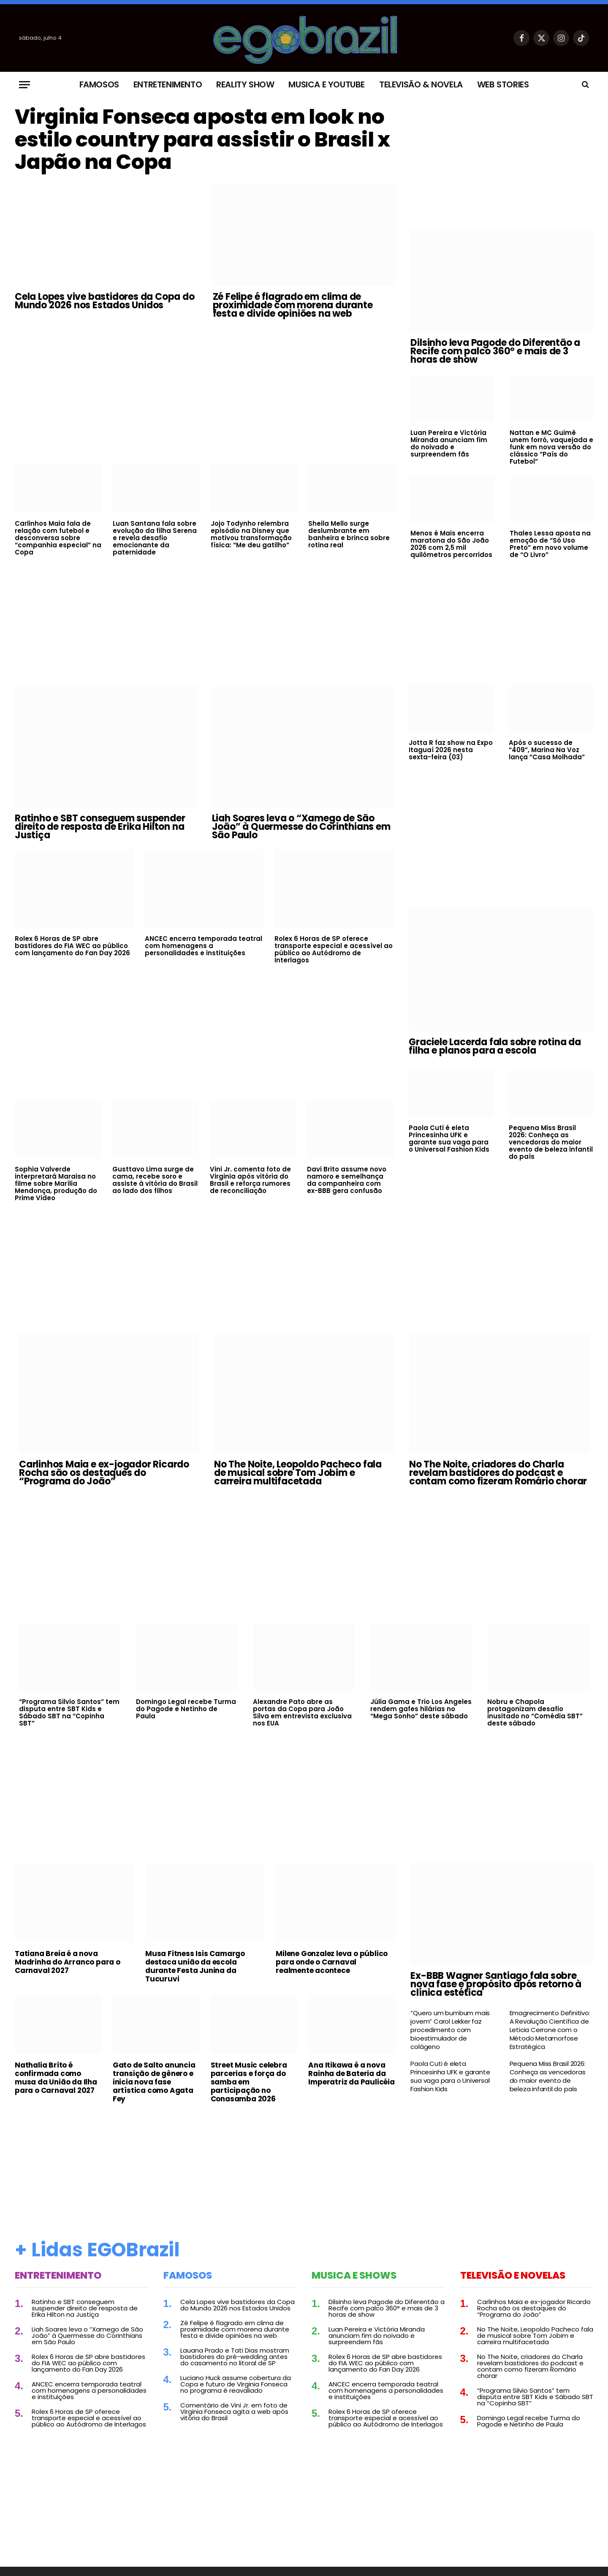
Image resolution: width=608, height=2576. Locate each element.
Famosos (99, 84)
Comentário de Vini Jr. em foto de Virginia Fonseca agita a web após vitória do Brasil (234, 2411)
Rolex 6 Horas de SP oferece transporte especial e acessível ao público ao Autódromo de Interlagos (333, 949)
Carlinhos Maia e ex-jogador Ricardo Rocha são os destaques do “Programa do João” (104, 1473)
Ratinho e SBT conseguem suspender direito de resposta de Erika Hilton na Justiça (100, 827)
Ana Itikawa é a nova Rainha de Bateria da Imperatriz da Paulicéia (351, 2073)
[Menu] (24, 84)
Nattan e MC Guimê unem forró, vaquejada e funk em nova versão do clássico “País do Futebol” (551, 447)
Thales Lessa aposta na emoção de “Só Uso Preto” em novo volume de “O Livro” (550, 544)
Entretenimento (167, 84)
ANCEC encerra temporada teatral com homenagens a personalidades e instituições (203, 946)
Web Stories (503, 84)
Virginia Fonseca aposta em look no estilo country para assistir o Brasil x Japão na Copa (205, 141)
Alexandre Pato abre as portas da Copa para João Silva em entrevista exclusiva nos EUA (302, 1712)
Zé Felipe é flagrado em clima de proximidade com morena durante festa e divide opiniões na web (293, 308)
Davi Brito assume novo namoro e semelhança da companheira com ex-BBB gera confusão (346, 1180)
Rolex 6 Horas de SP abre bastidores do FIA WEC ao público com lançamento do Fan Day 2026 (72, 946)
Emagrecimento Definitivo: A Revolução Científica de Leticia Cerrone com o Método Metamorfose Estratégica (550, 2030)
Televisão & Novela (421, 84)
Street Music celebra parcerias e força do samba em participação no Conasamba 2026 (249, 2082)
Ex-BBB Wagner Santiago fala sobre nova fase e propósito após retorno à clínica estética (495, 1984)
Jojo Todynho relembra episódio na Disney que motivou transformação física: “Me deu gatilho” (251, 537)
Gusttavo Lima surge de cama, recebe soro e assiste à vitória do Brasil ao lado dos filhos (155, 1180)
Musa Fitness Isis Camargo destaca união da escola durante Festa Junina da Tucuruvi (195, 1967)
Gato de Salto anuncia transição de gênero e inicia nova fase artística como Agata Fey (154, 2082)
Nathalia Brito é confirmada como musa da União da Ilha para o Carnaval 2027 (56, 2078)
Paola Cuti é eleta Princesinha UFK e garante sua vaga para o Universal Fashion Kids (449, 1139)
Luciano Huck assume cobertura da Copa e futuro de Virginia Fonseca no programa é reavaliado (235, 2384)
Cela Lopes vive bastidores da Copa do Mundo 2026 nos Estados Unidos (105, 304)
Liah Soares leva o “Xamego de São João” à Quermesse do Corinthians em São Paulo (301, 827)
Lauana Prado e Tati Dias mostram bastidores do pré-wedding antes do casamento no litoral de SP (234, 2357)
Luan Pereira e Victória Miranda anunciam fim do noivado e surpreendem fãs (448, 443)
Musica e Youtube (326, 84)
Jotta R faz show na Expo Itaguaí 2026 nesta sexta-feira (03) (451, 750)
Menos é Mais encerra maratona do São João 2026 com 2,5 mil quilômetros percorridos (451, 544)
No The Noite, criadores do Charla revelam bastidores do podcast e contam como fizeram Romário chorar (498, 1473)
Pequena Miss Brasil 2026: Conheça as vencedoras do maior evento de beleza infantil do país (551, 1142)
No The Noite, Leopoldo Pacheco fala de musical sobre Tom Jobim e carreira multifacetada (298, 1473)
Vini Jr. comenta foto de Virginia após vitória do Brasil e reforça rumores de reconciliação (250, 1180)
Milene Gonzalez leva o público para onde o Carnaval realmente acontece (332, 1962)
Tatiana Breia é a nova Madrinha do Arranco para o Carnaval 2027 (67, 1962)
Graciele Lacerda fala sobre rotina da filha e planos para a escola (495, 1046)
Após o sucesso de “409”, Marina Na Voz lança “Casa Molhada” (547, 750)
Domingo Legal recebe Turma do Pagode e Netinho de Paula (186, 1709)
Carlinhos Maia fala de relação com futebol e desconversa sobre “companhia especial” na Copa (58, 541)
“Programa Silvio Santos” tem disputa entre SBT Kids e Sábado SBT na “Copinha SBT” (69, 1712)
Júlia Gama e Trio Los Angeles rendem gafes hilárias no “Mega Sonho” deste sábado (421, 1709)
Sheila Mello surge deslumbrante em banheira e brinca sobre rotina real (349, 537)
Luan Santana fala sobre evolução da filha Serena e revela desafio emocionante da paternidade (155, 541)
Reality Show (245, 84)
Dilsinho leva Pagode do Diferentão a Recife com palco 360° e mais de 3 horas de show (495, 351)
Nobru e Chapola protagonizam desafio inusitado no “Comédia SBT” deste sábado (535, 1712)
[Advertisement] (205, 394)
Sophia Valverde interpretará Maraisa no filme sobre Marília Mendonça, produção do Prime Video (56, 1184)
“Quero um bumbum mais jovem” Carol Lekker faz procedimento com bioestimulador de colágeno (450, 2030)
